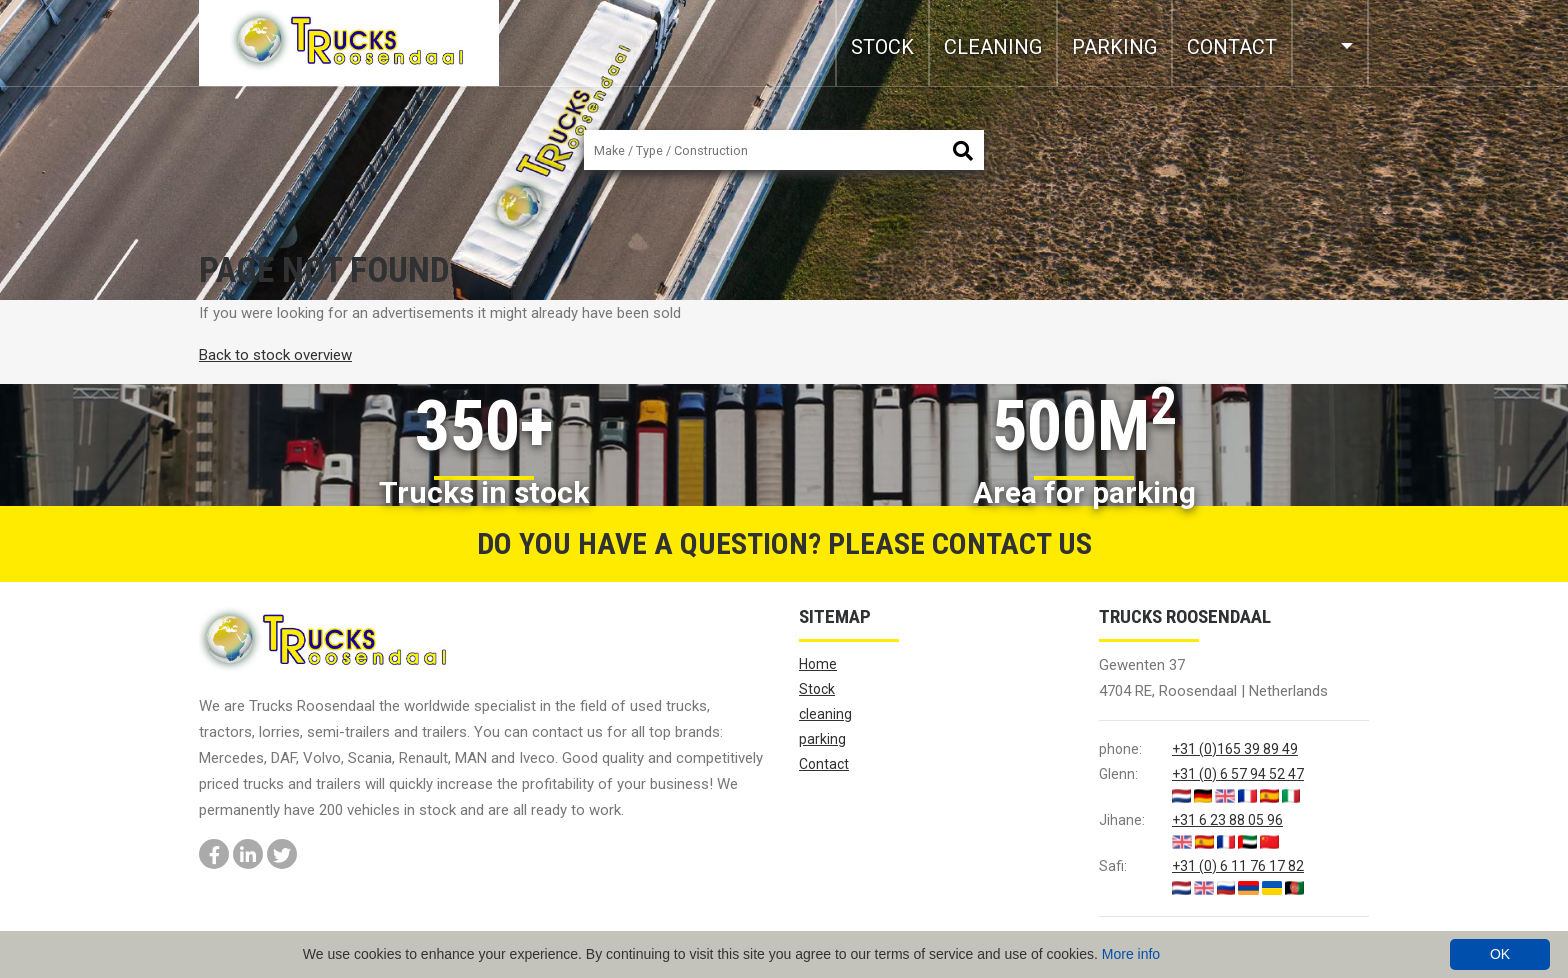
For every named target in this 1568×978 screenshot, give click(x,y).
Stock (882, 47)
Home (818, 664)
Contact (1232, 47)
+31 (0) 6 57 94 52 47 (1238, 774)
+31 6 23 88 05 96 (1227, 820)
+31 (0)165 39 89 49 (1235, 749)
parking (1114, 47)
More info (1131, 954)
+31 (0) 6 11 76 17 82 (1238, 866)
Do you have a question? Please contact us (784, 543)
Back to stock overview (275, 355)
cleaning (993, 47)
